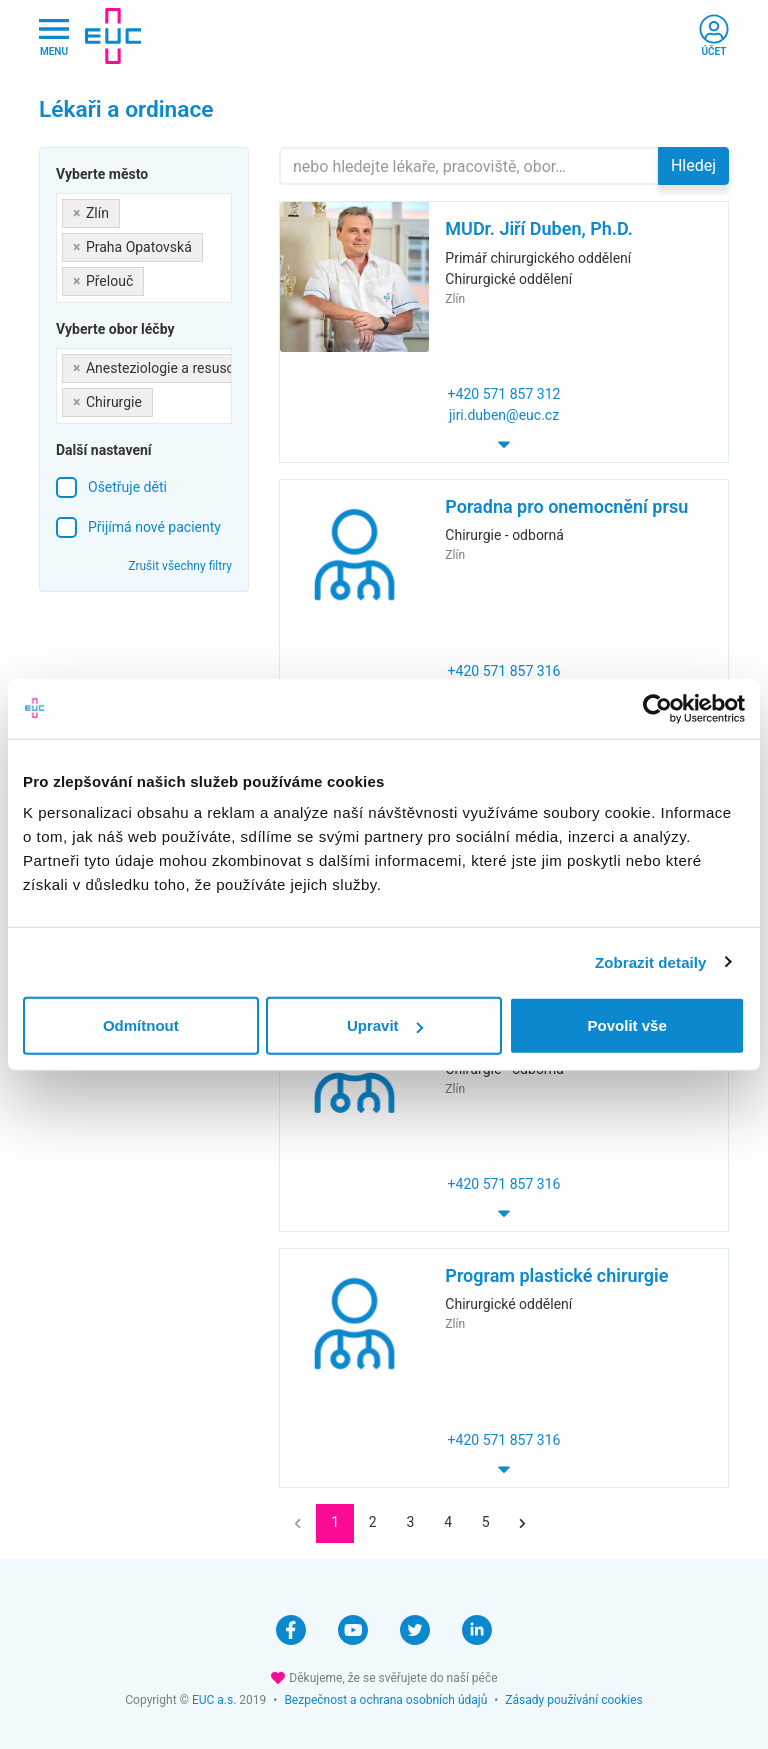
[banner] (113, 36)
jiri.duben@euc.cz (504, 415)
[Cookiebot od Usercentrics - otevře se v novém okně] (657, 708)
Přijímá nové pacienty (154, 527)
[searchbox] (154, 277)
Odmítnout (141, 1025)
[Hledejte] (469, 166)
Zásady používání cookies (573, 1700)
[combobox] (144, 248)
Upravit (385, 1025)
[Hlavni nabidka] (54, 36)
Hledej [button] (693, 165)
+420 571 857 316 (504, 671)
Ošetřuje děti (127, 487)
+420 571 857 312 (504, 394)
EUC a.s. (214, 1700)
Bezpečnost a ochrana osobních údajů (385, 1700)
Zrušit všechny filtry (180, 566)
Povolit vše (627, 1025)
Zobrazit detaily (651, 961)
